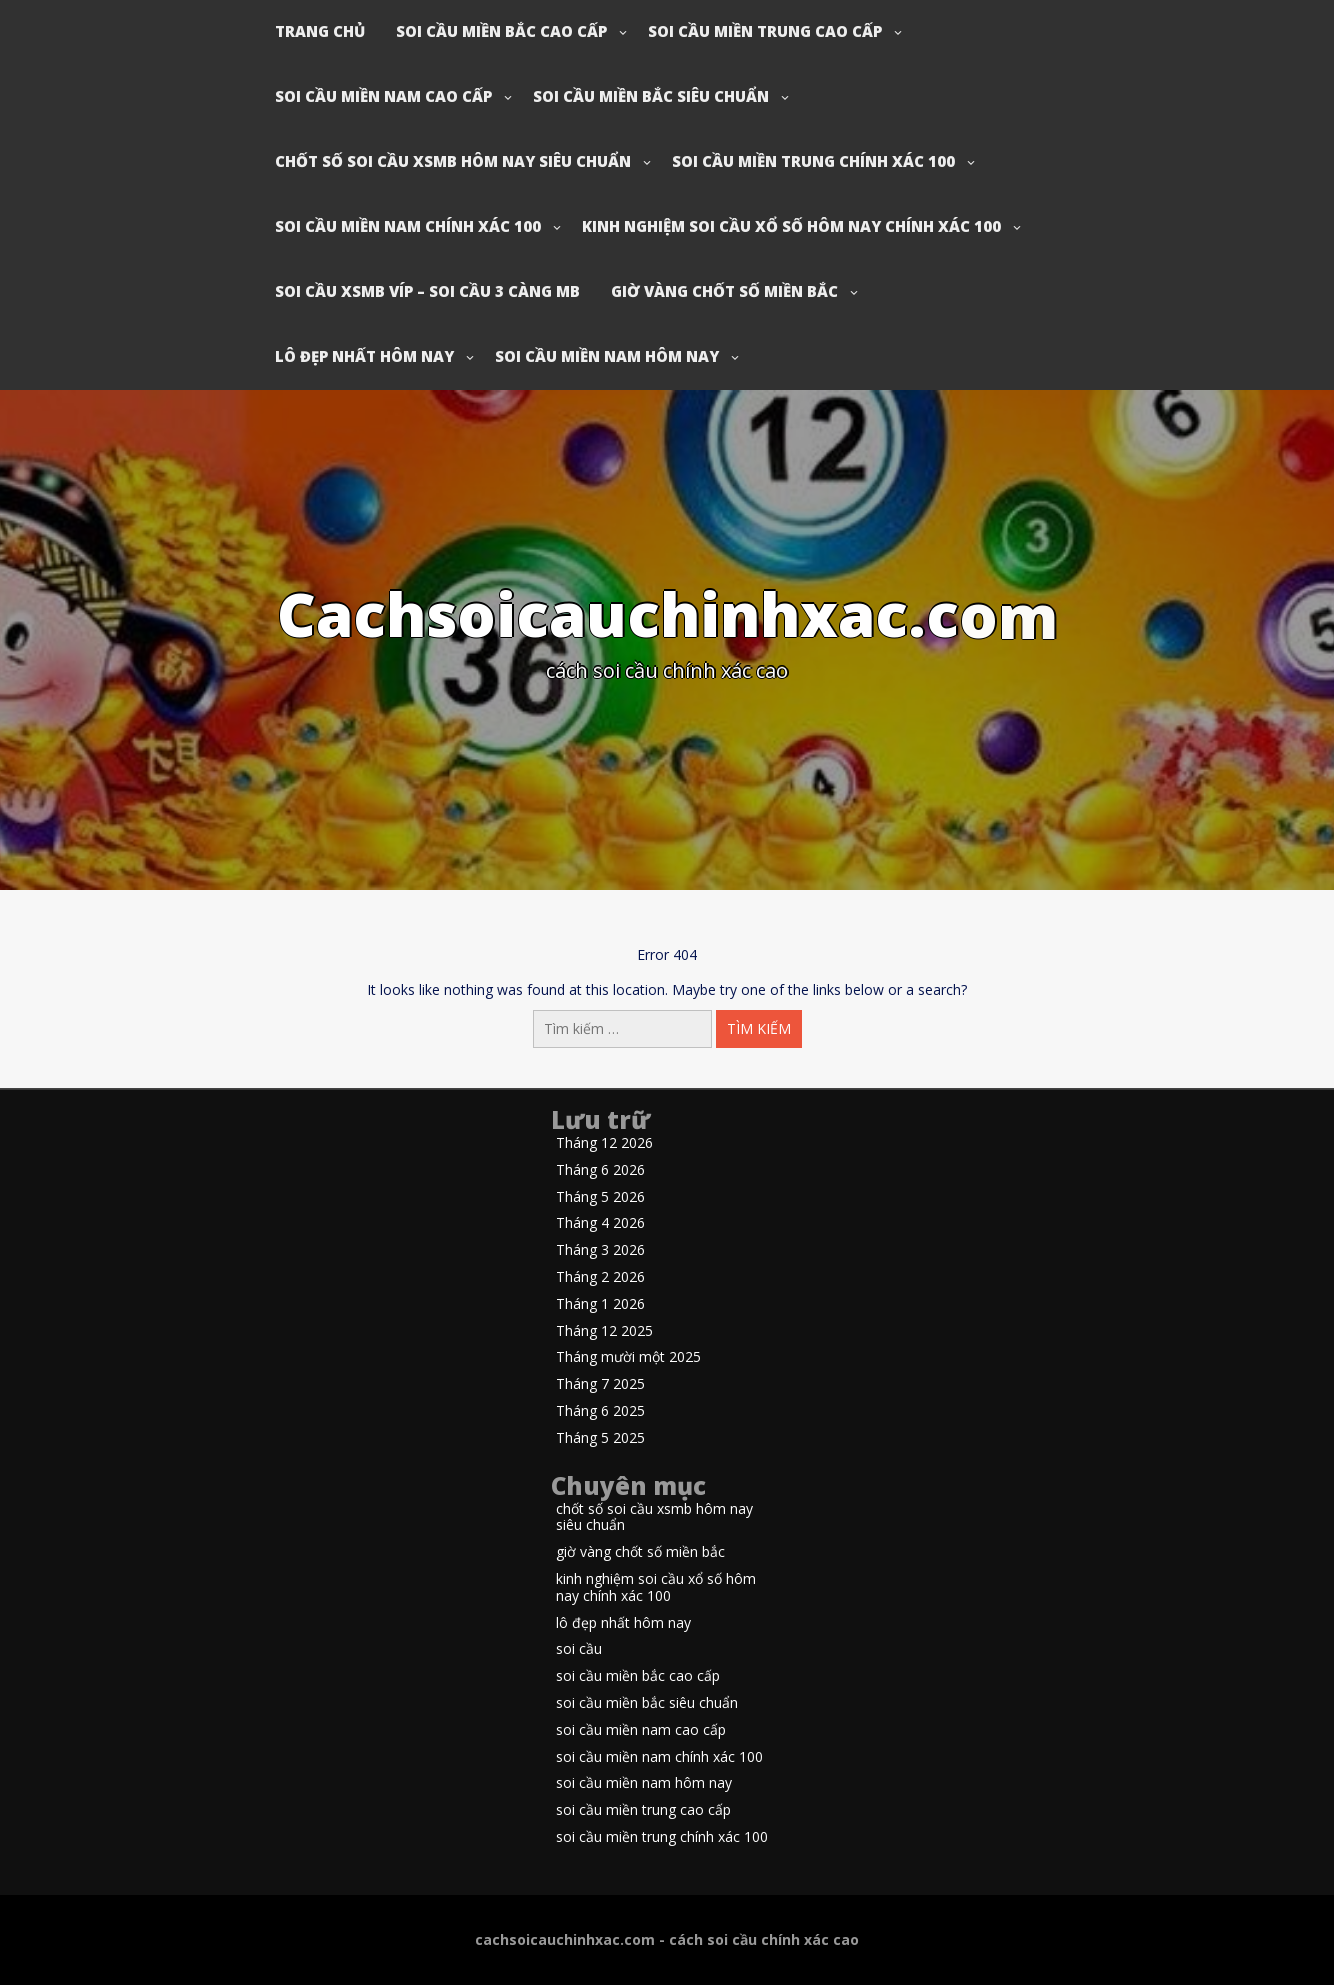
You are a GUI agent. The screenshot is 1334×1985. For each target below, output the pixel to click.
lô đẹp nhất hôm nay (364, 356)
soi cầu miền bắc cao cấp (501, 31)
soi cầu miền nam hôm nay (607, 356)
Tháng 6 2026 (600, 1170)
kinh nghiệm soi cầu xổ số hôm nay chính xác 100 (791, 226)
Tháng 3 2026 (600, 1250)
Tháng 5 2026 (600, 1197)
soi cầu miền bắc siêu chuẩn (651, 96)
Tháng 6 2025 (600, 1411)
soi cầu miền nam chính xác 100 (408, 226)
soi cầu (579, 1649)
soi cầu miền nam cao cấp (383, 96)
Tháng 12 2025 (604, 1331)
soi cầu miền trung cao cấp (765, 31)
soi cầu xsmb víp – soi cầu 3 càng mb (427, 291)
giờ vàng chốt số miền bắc (724, 291)
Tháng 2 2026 (600, 1277)
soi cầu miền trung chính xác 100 (813, 161)
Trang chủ (320, 31)
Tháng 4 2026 (600, 1223)
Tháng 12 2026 (604, 1143)
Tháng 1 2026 (600, 1304)
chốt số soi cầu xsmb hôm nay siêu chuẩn (453, 161)
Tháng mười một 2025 (628, 1357)
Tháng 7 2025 (600, 1384)
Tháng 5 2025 (600, 1438)
